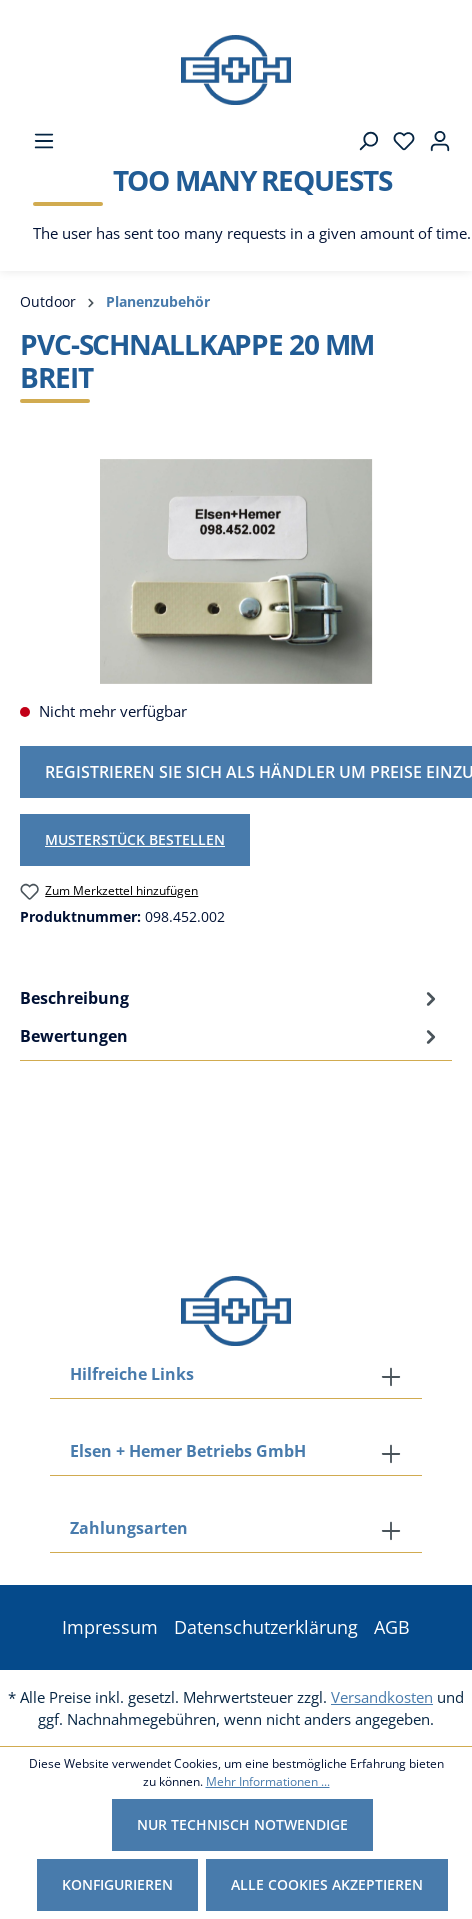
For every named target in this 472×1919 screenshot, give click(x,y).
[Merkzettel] (398, 141)
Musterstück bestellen (135, 839)
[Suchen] (362, 141)
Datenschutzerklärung (266, 1627)
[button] (236, 1530)
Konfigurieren (117, 1884)
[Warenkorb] (246, 212)
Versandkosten (382, 1697)
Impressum (110, 1627)
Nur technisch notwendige (242, 1824)
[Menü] (38, 141)
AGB (392, 1627)
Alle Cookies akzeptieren (327, 1884)
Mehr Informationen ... (268, 1781)
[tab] (231, 998)
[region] (236, 571)
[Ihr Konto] (434, 141)
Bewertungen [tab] (231, 1036)
